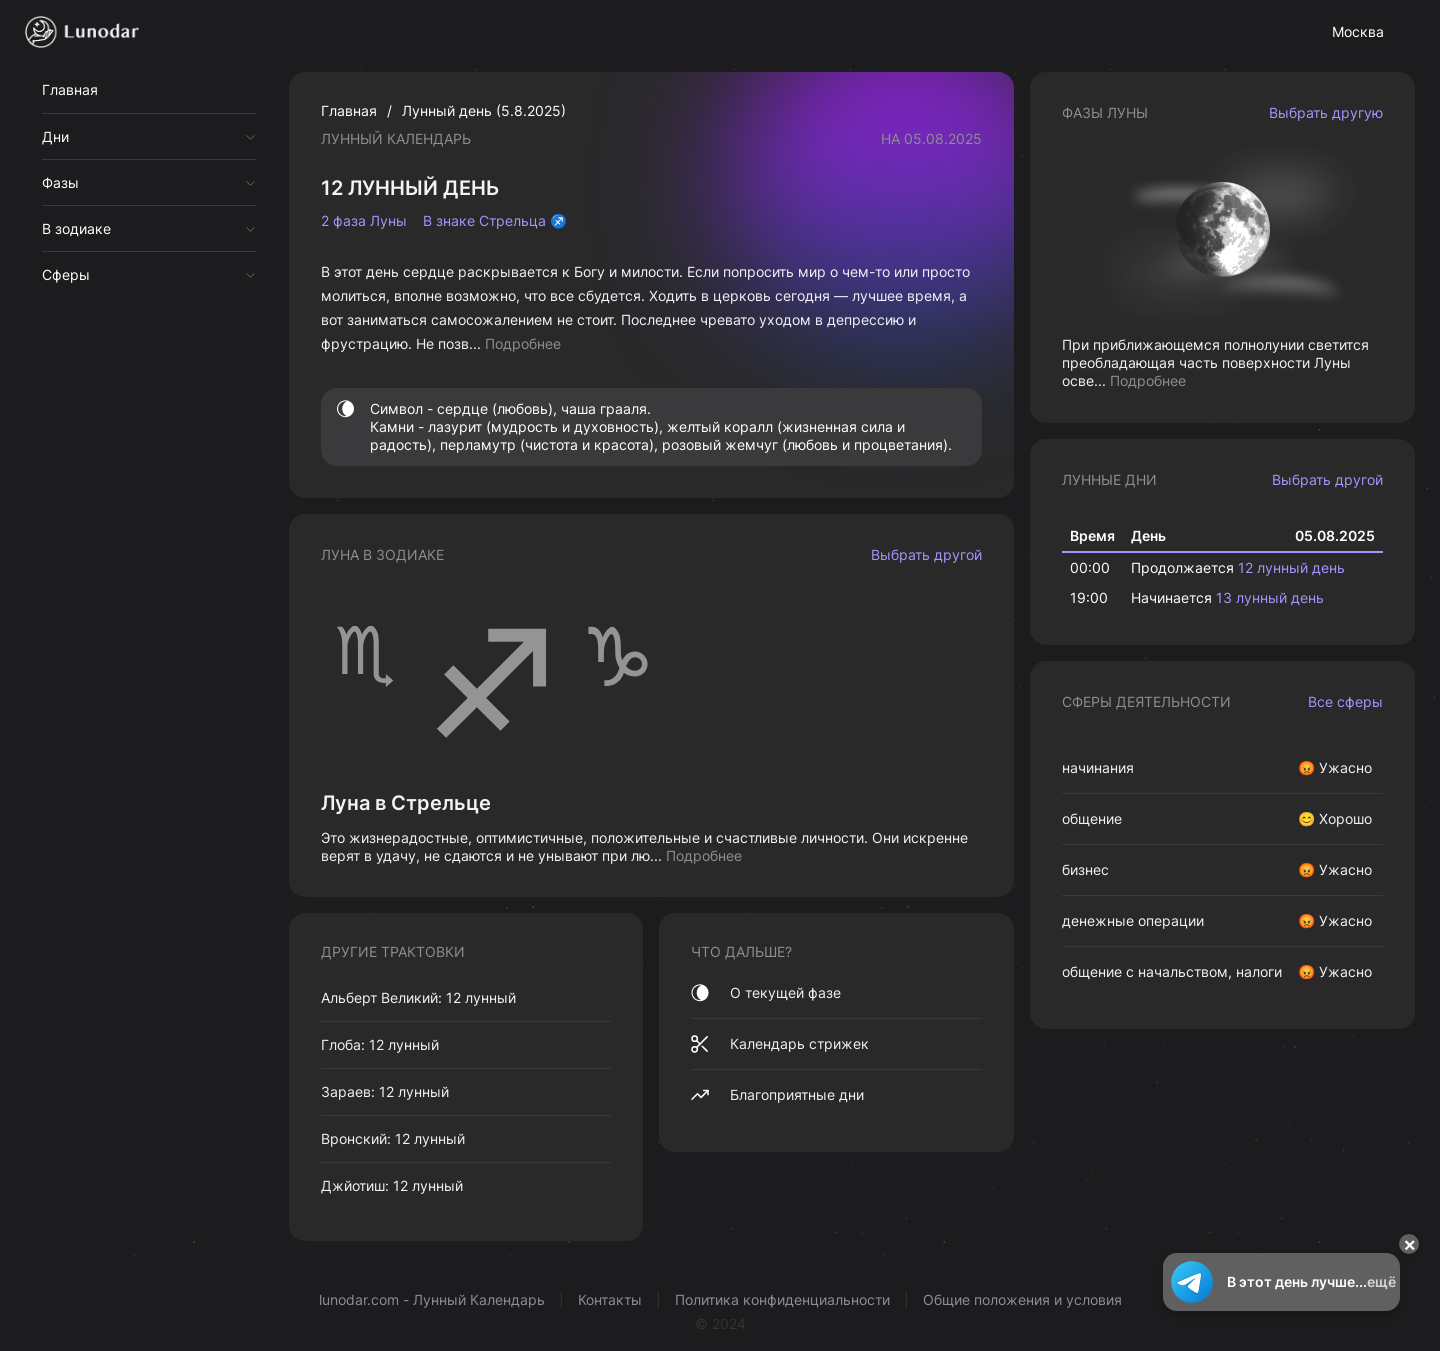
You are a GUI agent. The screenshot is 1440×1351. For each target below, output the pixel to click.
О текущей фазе (766, 993)
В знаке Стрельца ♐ (495, 221)
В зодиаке (76, 228)
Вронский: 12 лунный (393, 1138)
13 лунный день (1270, 597)
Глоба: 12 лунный (380, 1044)
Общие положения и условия (1022, 1299)
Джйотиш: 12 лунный (392, 1185)
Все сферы (1345, 701)
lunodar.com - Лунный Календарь (432, 1299)
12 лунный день (1291, 567)
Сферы (66, 274)
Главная (70, 89)
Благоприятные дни (777, 1095)
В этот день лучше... (1281, 1282)
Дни (55, 136)
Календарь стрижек (780, 1044)
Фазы (60, 182)
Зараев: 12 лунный (385, 1091)
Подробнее (523, 343)
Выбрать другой (926, 554)
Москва (1358, 31)
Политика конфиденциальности (782, 1299)
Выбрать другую (1326, 112)
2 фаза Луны (364, 221)
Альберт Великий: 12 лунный (418, 997)
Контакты (610, 1299)
